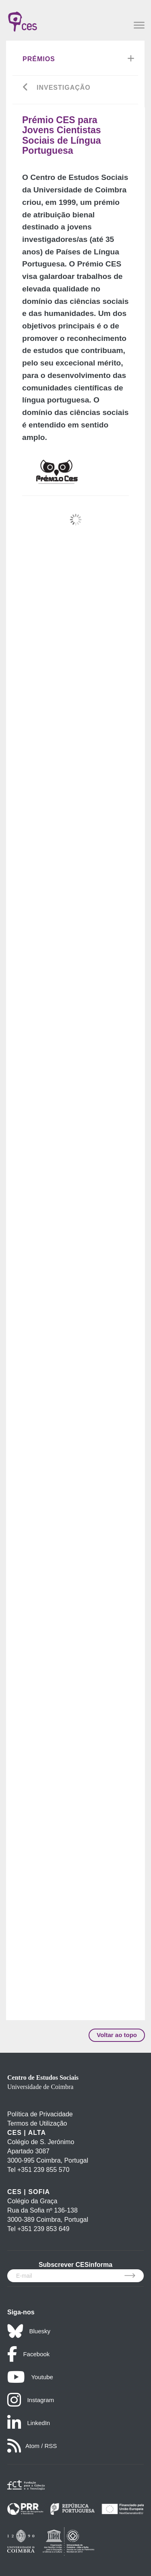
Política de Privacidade (40, 2114)
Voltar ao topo (117, 2034)
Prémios (39, 59)
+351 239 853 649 (43, 2228)
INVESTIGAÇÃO (64, 87)
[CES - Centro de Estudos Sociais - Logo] (22, 17)
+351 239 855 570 (43, 2169)
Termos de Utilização (37, 2123)
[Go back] (26, 88)
